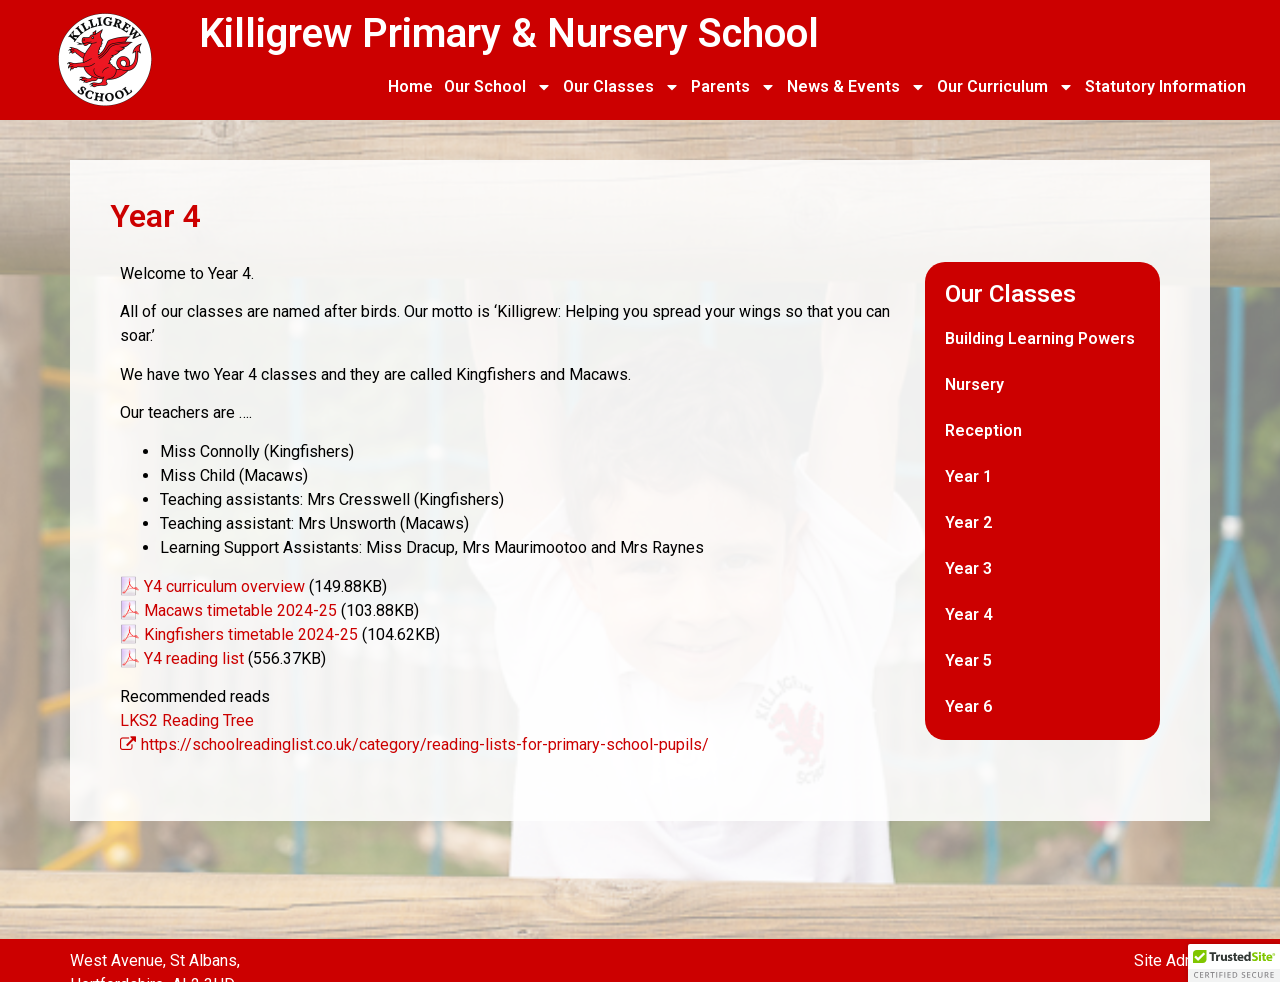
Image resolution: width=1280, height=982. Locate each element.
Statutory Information (1165, 86)
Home (410, 86)
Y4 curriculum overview (224, 586)
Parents (733, 87)
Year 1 (968, 476)
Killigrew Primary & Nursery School (509, 33)
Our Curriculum (1005, 87)
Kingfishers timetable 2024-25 (251, 634)
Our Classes (621, 87)
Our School (498, 87)
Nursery (974, 384)
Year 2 (968, 522)
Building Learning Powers (1040, 338)
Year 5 (968, 660)
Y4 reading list (194, 658)
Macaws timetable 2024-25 (240, 610)
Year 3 (968, 568)
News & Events (856, 87)
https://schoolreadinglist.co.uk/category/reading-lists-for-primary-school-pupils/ (414, 744)
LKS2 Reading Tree (187, 720)
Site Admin (1172, 960)
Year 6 (968, 706)
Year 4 (968, 614)
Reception (983, 430)
